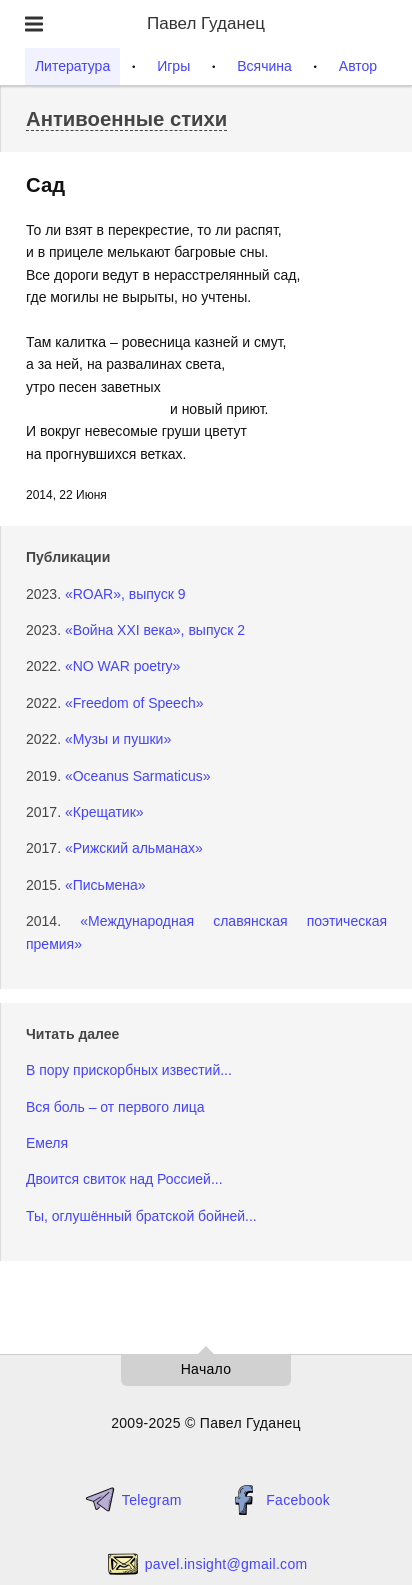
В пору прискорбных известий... (129, 1070)
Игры (173, 66)
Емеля (47, 1143)
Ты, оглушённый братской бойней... (141, 1216)
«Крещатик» (104, 812)
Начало (206, 1369)
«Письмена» (105, 885)
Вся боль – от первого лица (115, 1107)
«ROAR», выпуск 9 (125, 594)
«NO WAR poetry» (122, 666)
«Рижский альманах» (134, 848)
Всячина (264, 66)
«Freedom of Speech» (134, 703)
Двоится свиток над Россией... (124, 1179)
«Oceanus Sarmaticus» (138, 776)
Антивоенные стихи (126, 119)
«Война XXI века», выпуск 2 (155, 630)
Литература (72, 66)
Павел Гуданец (206, 23)
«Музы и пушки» (118, 739)
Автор (358, 66)
